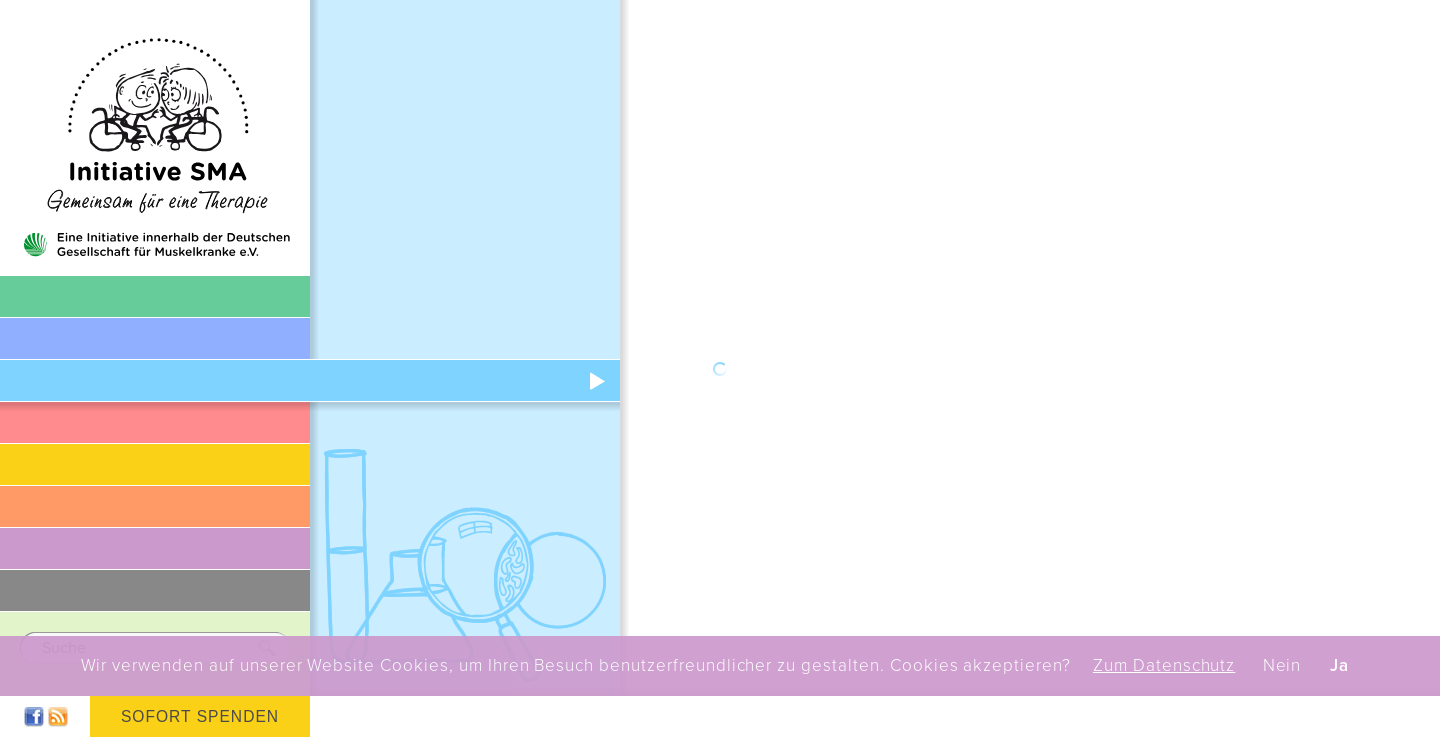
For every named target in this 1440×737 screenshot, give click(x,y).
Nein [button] (1282, 666)
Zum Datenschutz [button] (1164, 666)
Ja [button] (1339, 666)
